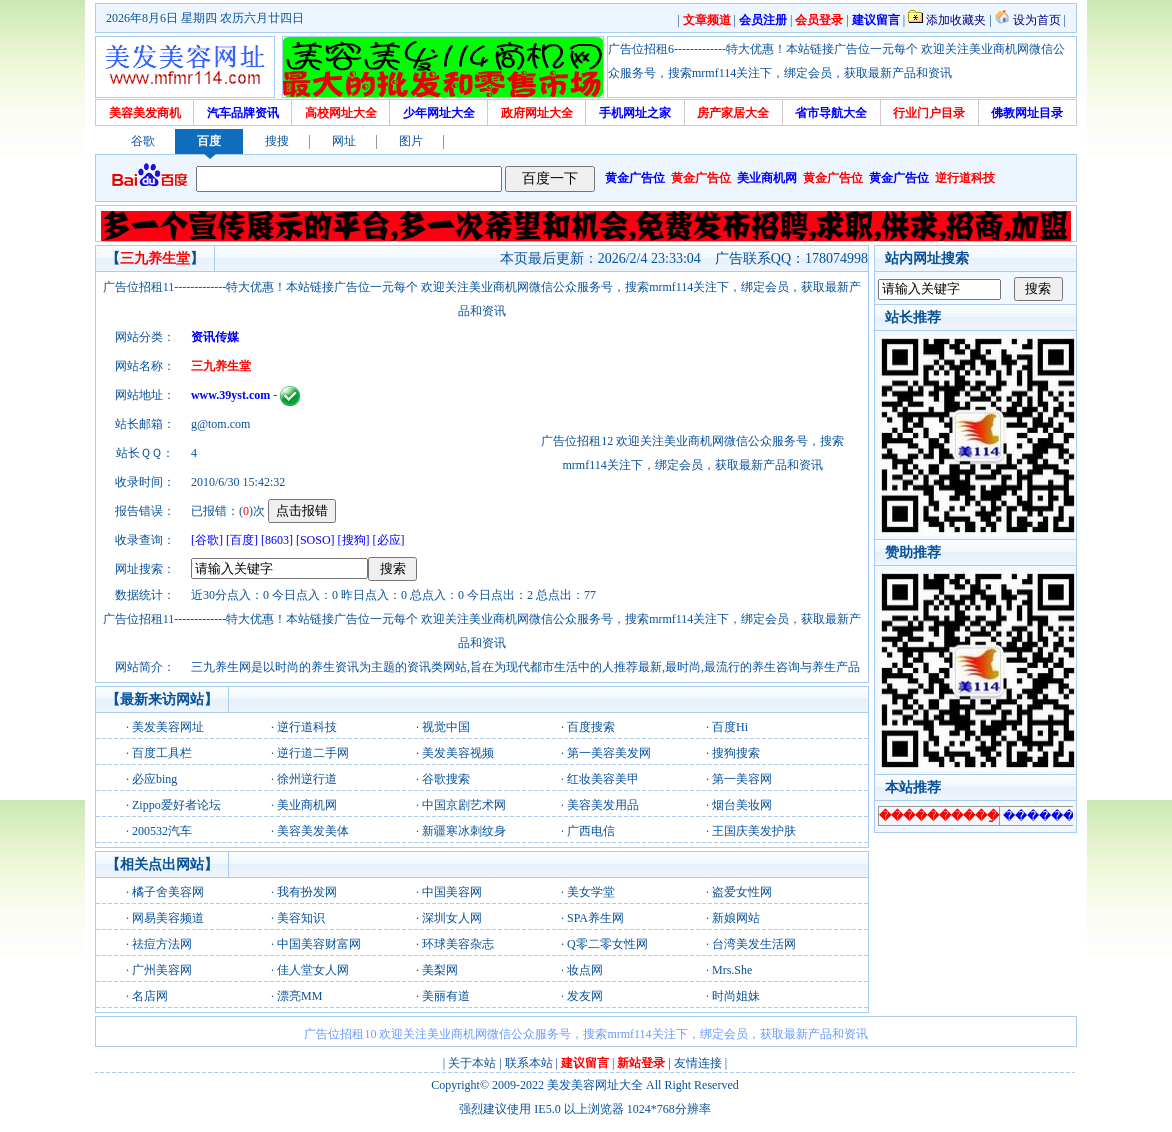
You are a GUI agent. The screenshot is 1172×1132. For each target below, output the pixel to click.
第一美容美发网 (609, 753)
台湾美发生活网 (754, 944)
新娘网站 (736, 918)
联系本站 (529, 1063)
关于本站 (472, 1063)
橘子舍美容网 (168, 892)
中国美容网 (452, 892)
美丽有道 (446, 996)
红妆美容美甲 (603, 779)
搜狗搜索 (736, 753)
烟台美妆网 (742, 805)
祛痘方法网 (162, 944)
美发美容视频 (458, 753)
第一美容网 (742, 779)
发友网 (585, 996)
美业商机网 (307, 805)
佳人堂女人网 (313, 970)
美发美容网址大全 (595, 1085)
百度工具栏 (162, 753)
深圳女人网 (452, 918)
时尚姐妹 (736, 996)
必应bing (154, 779)
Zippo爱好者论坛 (176, 805)
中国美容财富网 (319, 944)
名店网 (150, 996)
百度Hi (730, 727)
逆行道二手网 (313, 753)
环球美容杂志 (458, 944)
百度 (209, 141)
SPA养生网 (595, 918)
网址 (344, 141)
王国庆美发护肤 (754, 831)
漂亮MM (299, 996)
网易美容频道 (168, 918)
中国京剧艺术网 (464, 805)
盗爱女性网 (742, 892)
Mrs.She (732, 970)
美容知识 (301, 918)
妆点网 (585, 970)
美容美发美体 (313, 831)
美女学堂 (591, 892)
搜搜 (277, 141)
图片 (411, 141)
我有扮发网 (307, 892)
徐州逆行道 (307, 779)
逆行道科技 (307, 727)
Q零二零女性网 (607, 944)
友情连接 (698, 1063)
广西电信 (591, 831)
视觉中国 (446, 727)
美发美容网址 (168, 727)
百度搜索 (591, 727)
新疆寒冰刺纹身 (464, 831)
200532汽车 (162, 831)
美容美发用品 (603, 805)
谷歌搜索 (446, 779)
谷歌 (143, 141)
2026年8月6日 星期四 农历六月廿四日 (205, 18)
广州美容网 (162, 970)
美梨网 (440, 970)
